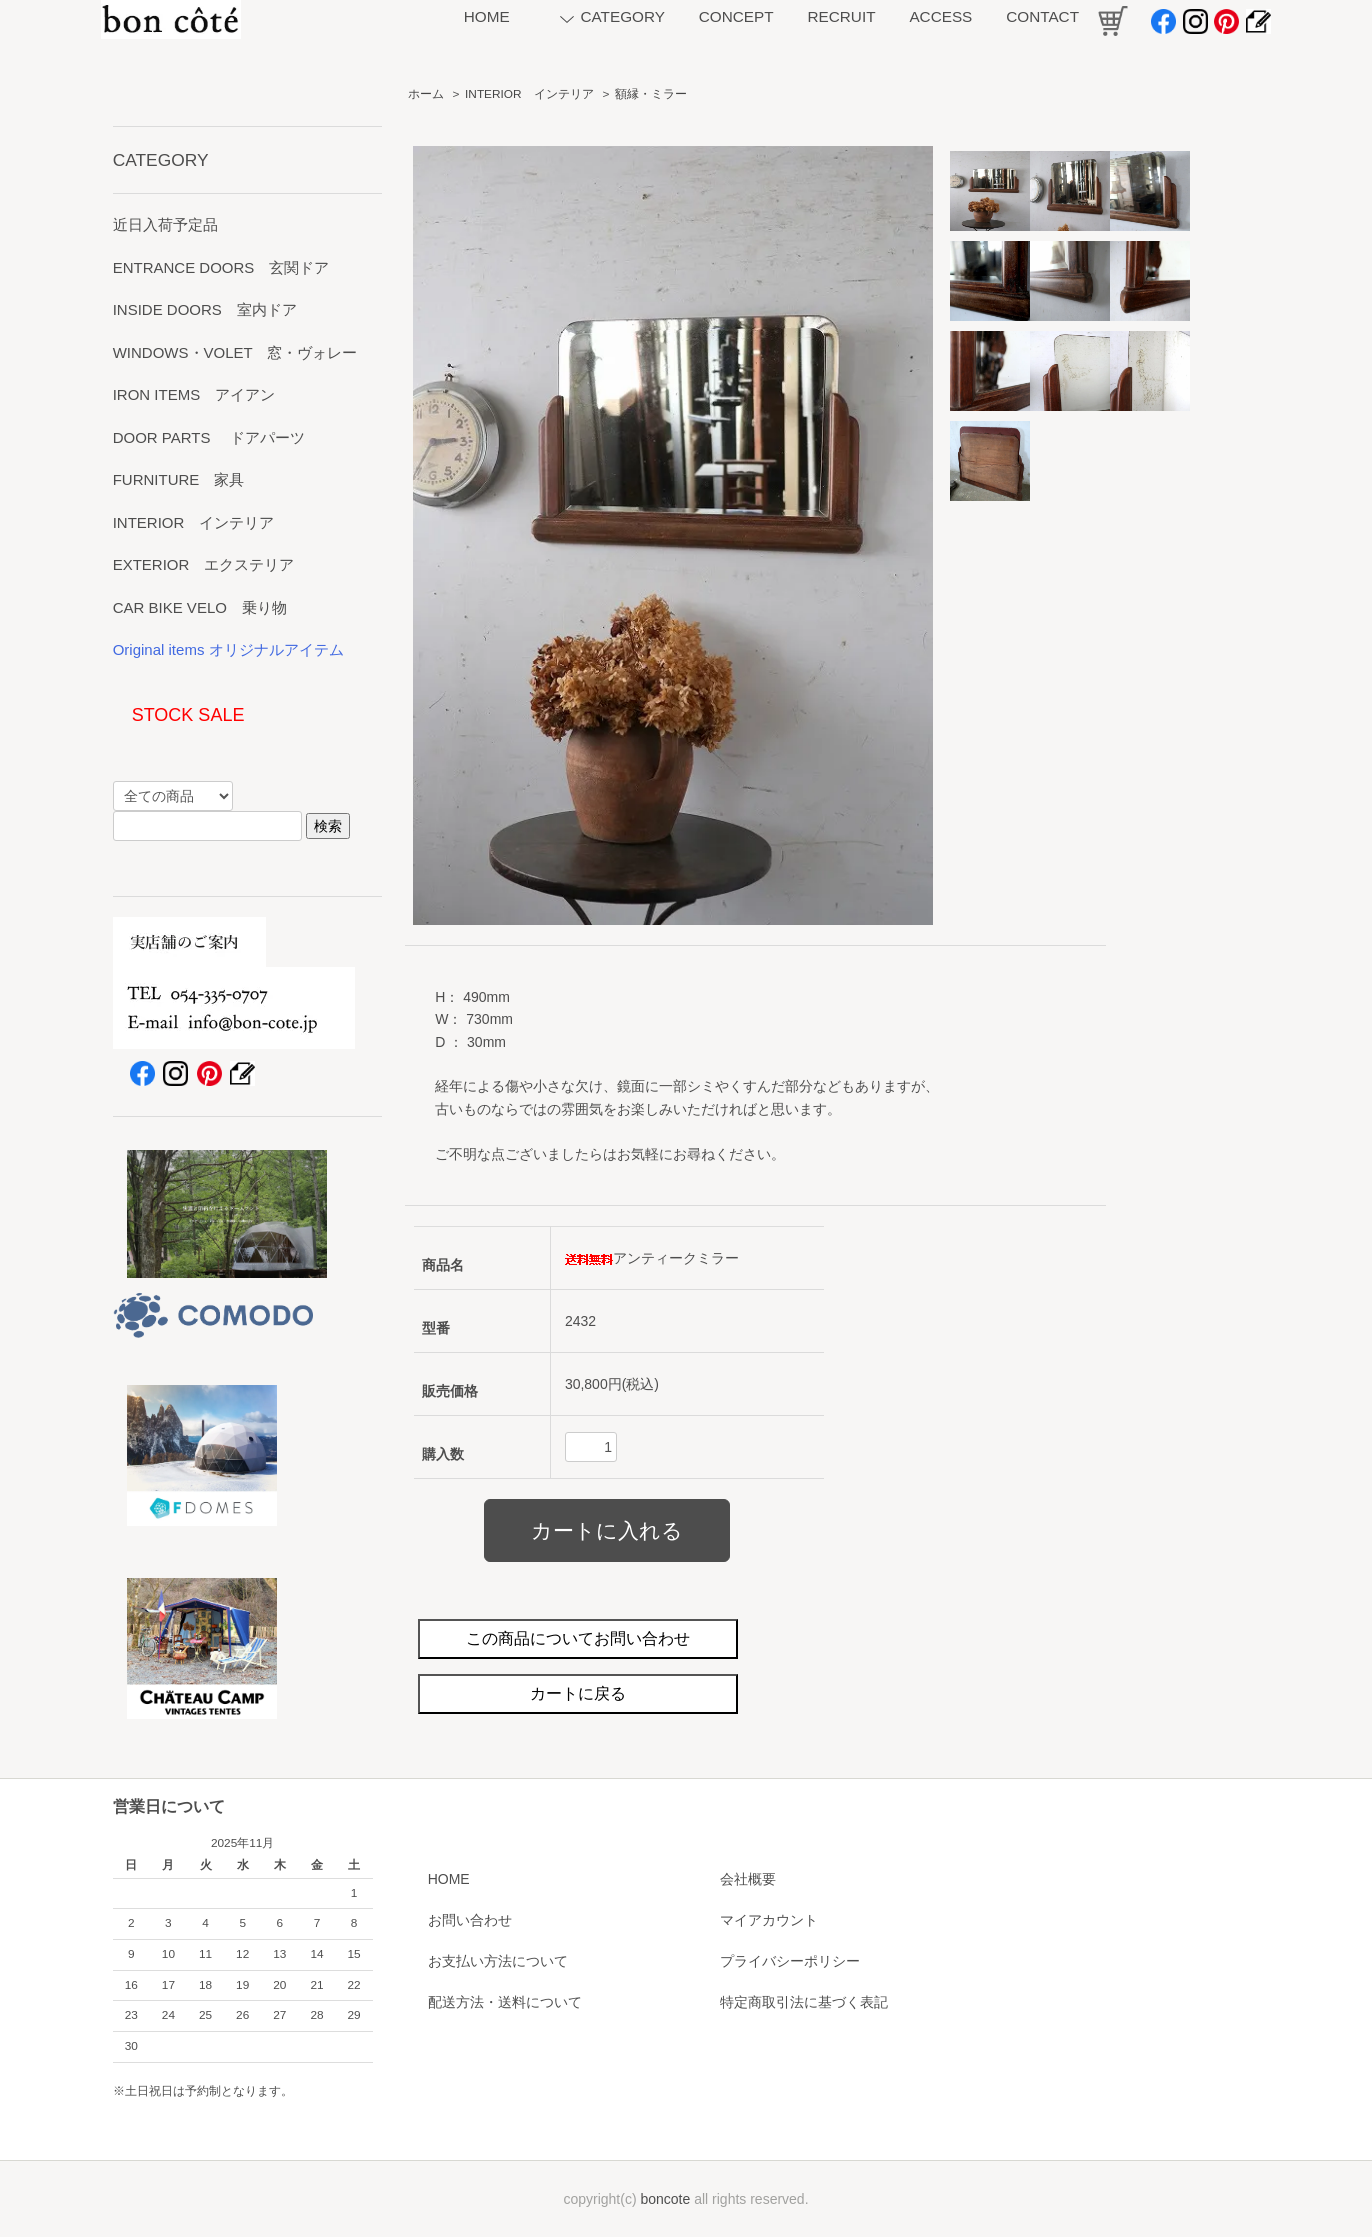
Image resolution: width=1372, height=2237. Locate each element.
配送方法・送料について (505, 2002)
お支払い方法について (498, 1961)
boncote (665, 2199)
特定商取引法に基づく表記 (804, 2002)
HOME (449, 1879)
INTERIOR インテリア (529, 94)
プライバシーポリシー (790, 1961)
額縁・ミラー (651, 94)
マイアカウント (769, 1920)
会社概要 (748, 1879)
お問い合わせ (470, 1920)
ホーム (426, 94)
